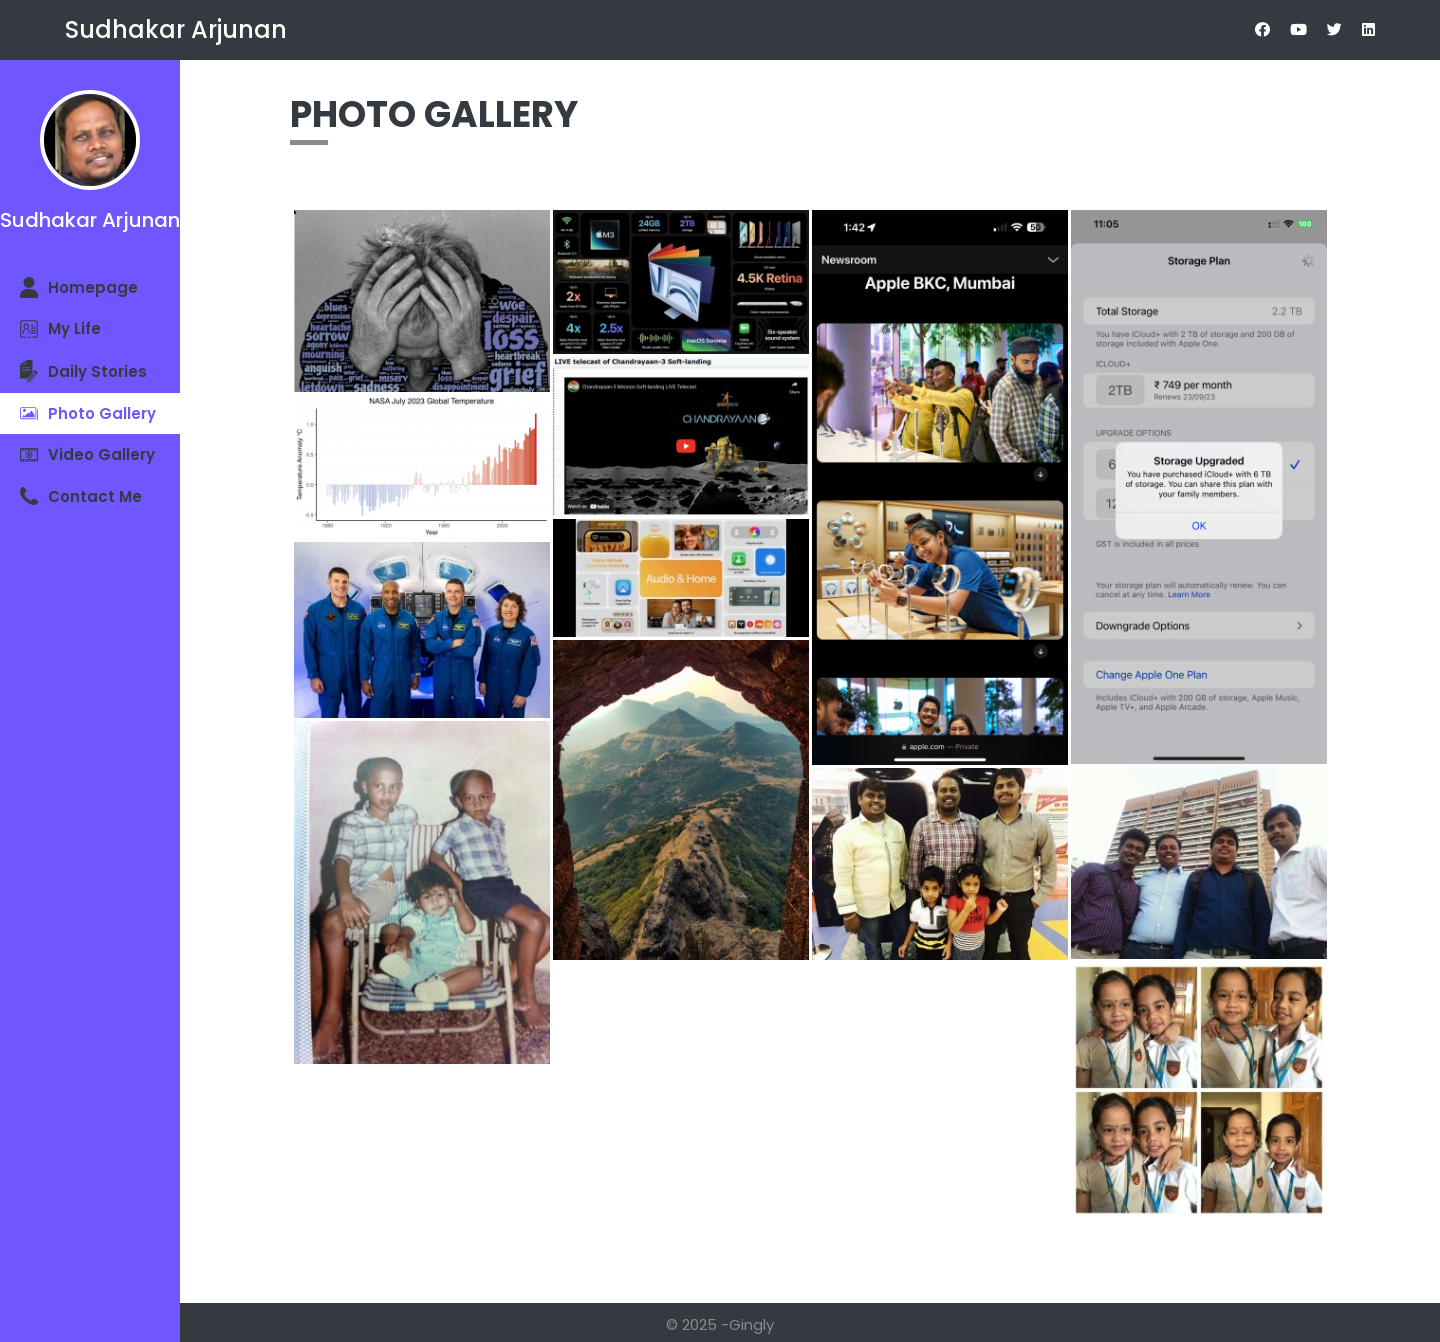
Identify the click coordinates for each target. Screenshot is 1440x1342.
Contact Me (81, 496)
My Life (60, 328)
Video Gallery (87, 454)
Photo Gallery (88, 413)
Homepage (79, 287)
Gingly (751, 1324)
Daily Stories (83, 371)
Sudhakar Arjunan (176, 29)
